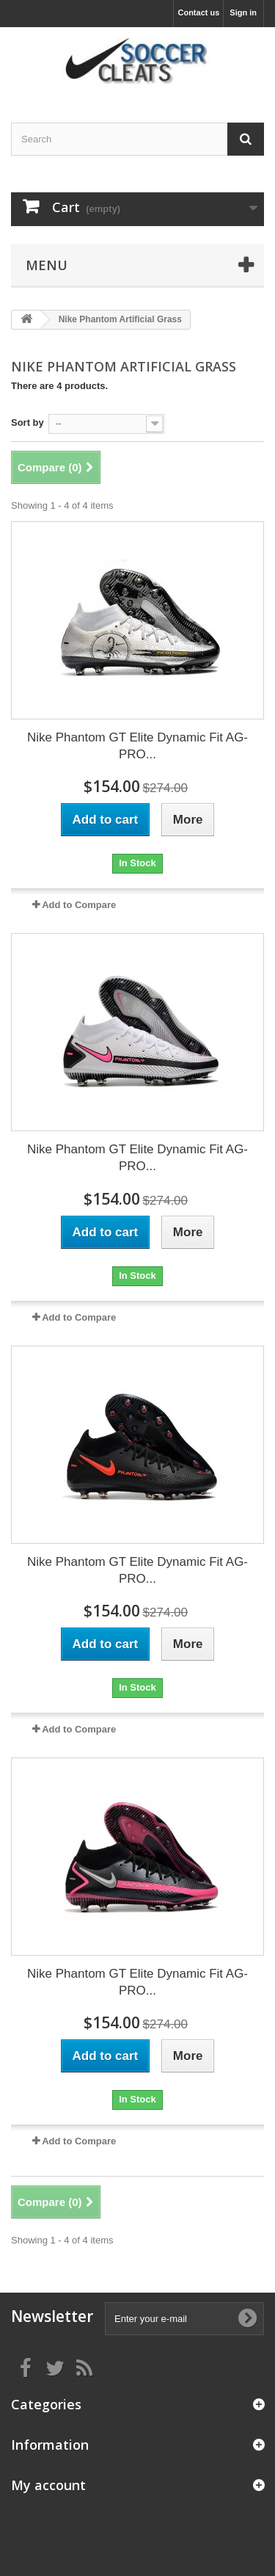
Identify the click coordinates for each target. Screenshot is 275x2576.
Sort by (27, 422)
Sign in (243, 12)
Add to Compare (79, 904)
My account (48, 2485)
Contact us (198, 12)
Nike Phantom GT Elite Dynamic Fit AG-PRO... (137, 745)
